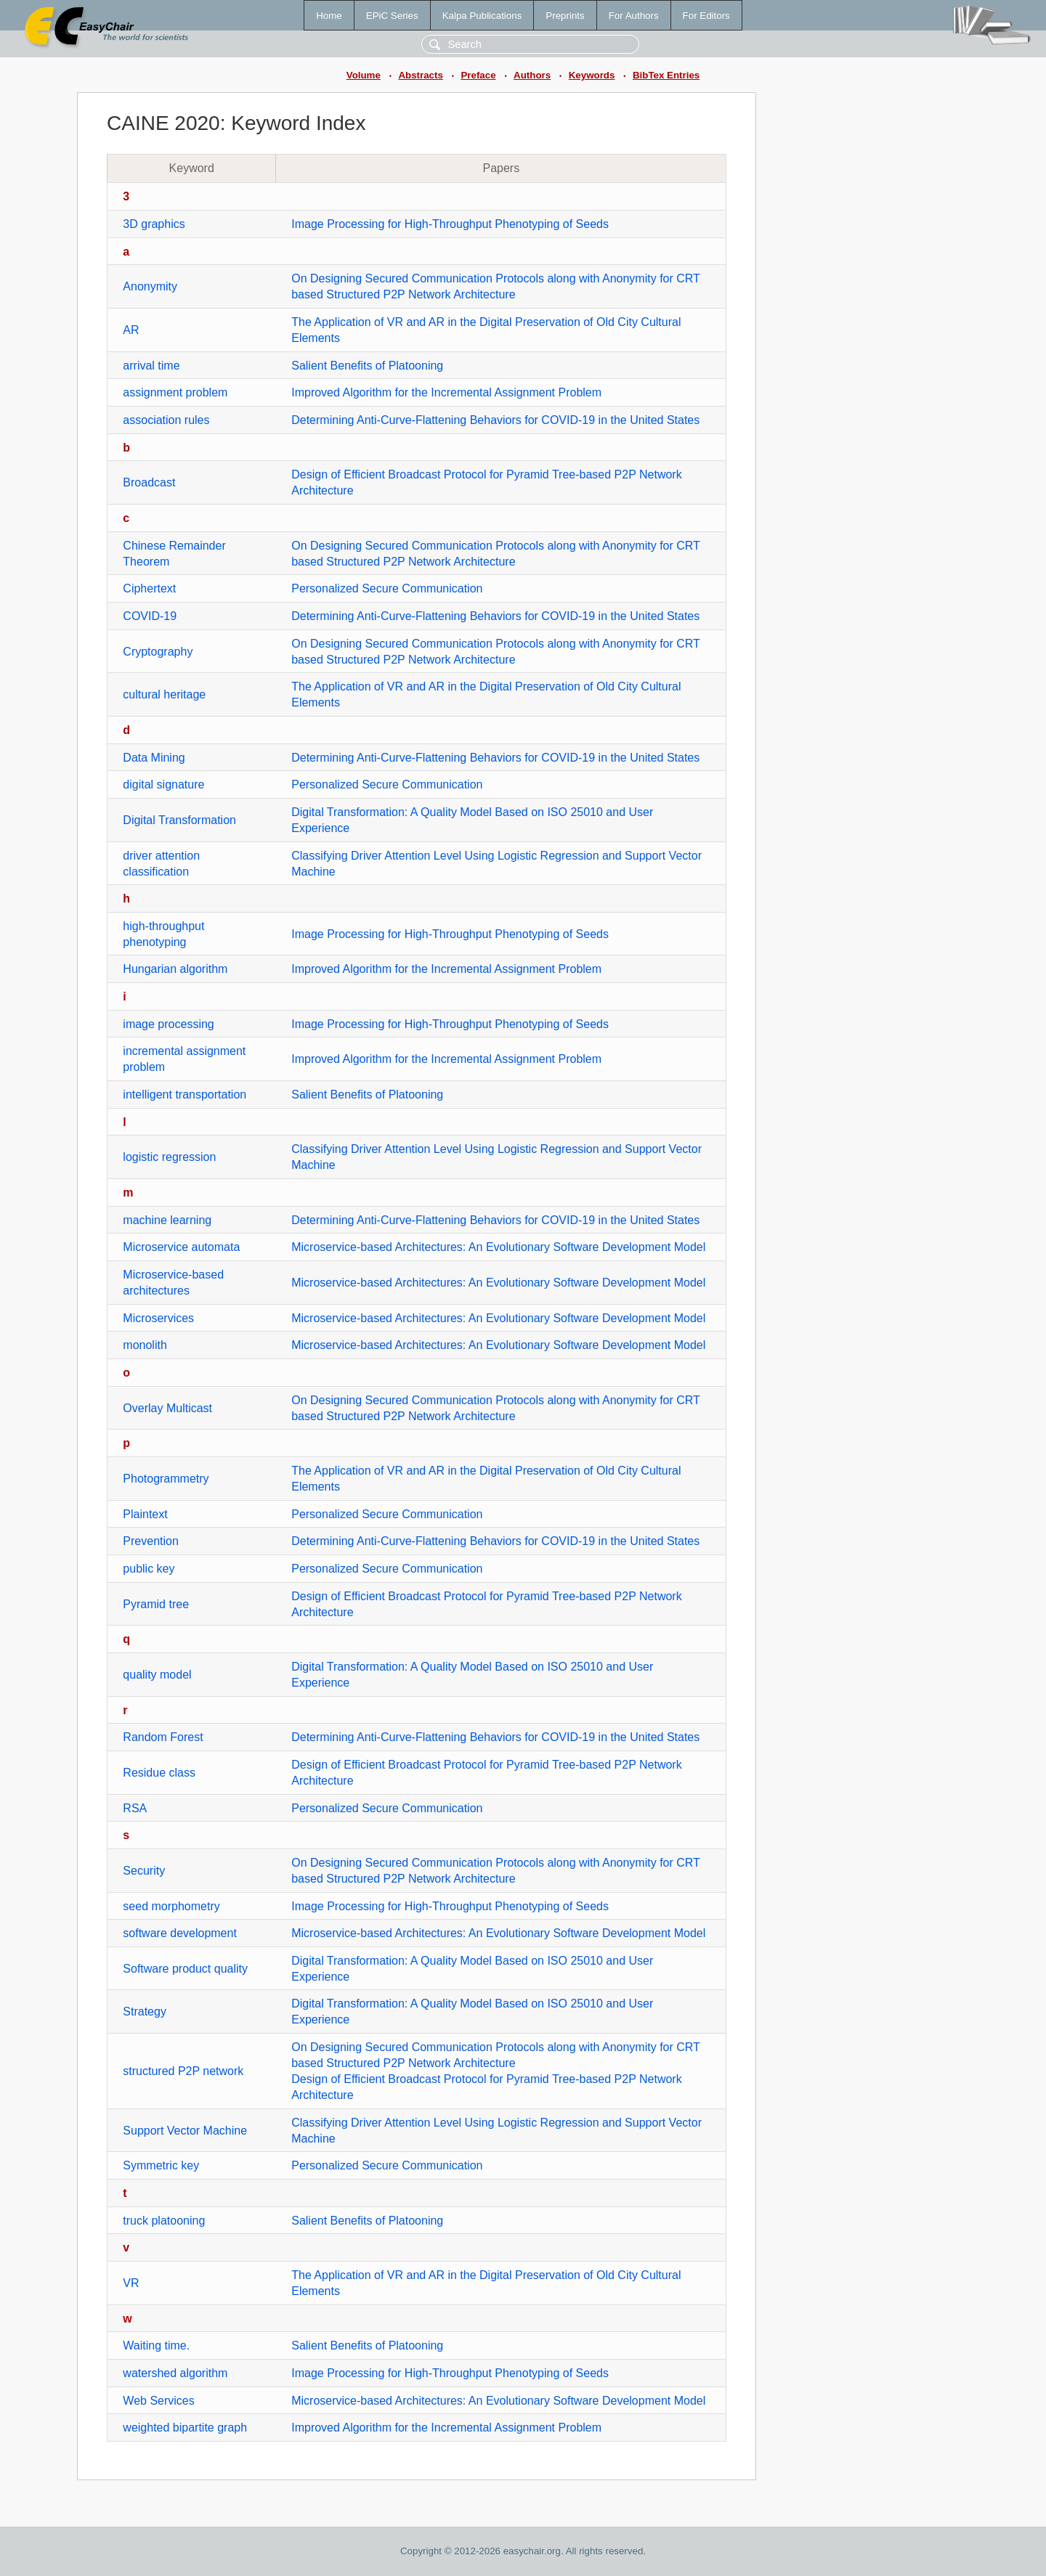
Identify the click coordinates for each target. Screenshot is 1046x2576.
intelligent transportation (184, 1094)
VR (131, 2283)
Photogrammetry (165, 1478)
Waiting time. (156, 2345)
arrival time (151, 365)
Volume (363, 75)
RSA (135, 1808)
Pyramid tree (156, 1604)
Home (329, 15)
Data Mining (154, 757)
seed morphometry (171, 1906)
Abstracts (420, 75)
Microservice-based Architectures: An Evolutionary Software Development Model (498, 1247)
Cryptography (157, 651)
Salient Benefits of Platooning (367, 365)
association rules (166, 420)
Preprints (565, 15)
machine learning (167, 1220)
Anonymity (150, 286)
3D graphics (154, 224)
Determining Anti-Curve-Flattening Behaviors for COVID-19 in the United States (495, 420)
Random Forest (163, 1737)
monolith (144, 1345)
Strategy (144, 2011)
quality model (157, 1674)
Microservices (158, 1318)
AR (131, 330)
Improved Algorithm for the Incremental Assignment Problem (446, 392)
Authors (532, 75)
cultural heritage (164, 694)
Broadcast (149, 482)
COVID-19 (150, 616)
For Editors (706, 15)
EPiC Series (392, 15)
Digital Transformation (179, 820)
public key (148, 1568)
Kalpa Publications (482, 15)
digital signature (163, 784)
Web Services (158, 2400)
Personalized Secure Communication (386, 588)
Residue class (159, 1772)
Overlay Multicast (167, 1408)
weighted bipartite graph (185, 2427)
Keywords (592, 75)
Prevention (151, 1541)
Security (144, 1870)
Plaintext (145, 1514)
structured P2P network (183, 2071)
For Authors (634, 15)
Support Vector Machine (185, 2130)
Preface (478, 75)
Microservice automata (181, 1247)
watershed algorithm (175, 2373)
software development (180, 1933)
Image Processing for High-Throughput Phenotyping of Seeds (450, 224)
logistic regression (169, 1157)
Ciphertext (149, 588)
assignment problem (175, 392)
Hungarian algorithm (175, 969)
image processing (168, 1024)
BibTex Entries (666, 75)
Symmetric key (161, 2165)
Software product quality (185, 1968)
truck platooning (164, 2220)
